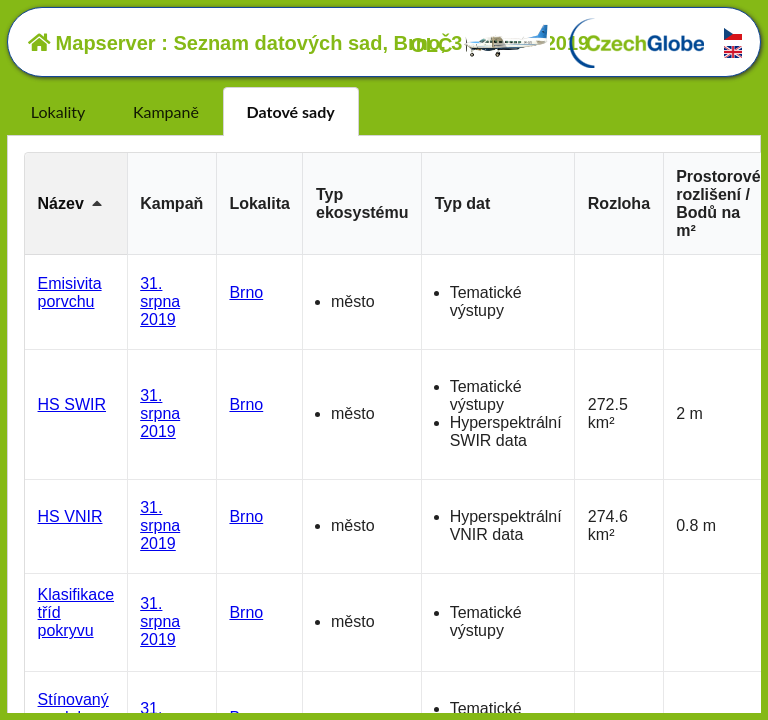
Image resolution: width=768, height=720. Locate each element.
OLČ (480, 45)
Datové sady (291, 111)
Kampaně (166, 111)
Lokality (58, 111)
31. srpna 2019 (160, 301)
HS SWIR (72, 404)
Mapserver (92, 43)
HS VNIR (70, 516)
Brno (246, 292)
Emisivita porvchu (70, 292)
